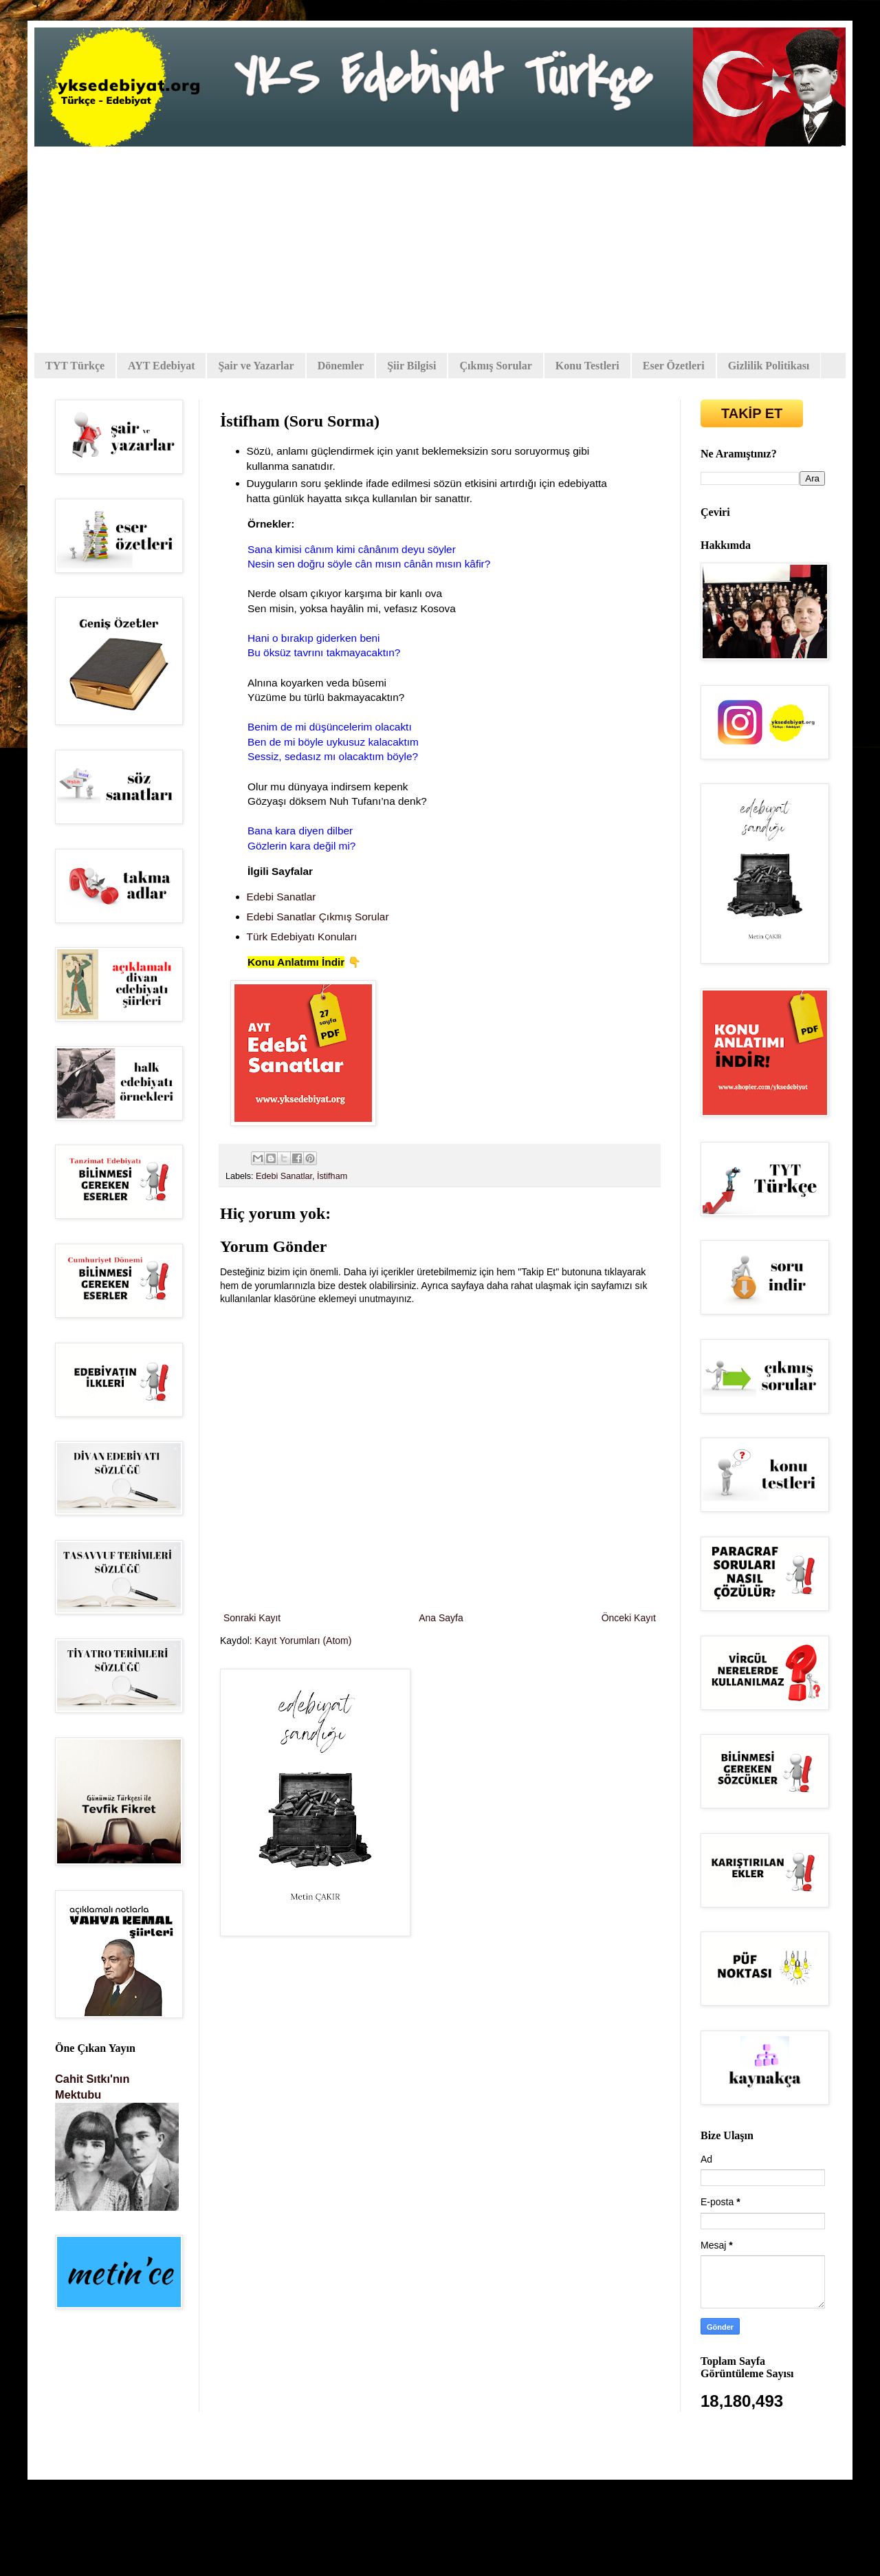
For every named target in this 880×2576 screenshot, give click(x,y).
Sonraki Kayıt (251, 1617)
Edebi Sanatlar (284, 1176)
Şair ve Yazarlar (256, 365)
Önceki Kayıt (629, 1617)
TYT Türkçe (74, 365)
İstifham (332, 1176)
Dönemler (341, 365)
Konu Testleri (587, 365)
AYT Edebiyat (161, 365)
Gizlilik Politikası (769, 365)
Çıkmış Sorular (495, 365)
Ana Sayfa (441, 1617)
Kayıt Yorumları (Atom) (303, 1640)
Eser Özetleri (674, 365)
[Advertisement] (440, 249)
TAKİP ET (751, 413)
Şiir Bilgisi (411, 365)
